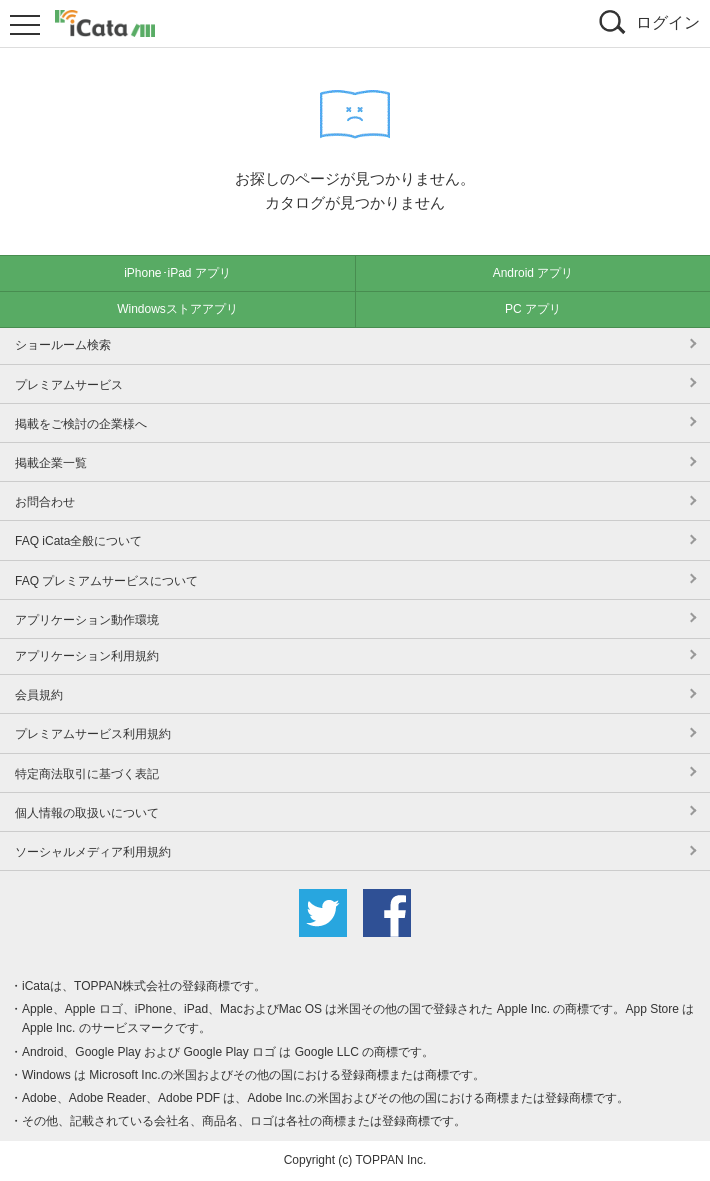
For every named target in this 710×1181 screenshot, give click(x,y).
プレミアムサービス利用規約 (93, 734)
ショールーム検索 (63, 345)
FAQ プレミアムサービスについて (106, 581)
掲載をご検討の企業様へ (81, 424)
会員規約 (39, 695)
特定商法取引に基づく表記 (87, 774)
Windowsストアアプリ (177, 309)
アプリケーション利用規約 (87, 656)
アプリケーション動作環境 (87, 620)
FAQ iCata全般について (78, 541)
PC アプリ (533, 309)
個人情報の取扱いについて (87, 813)
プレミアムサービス (69, 385)
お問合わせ (45, 502)
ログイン (668, 22)
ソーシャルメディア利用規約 (93, 852)
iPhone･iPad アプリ (177, 273)
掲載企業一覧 (51, 463)
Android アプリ (533, 273)
